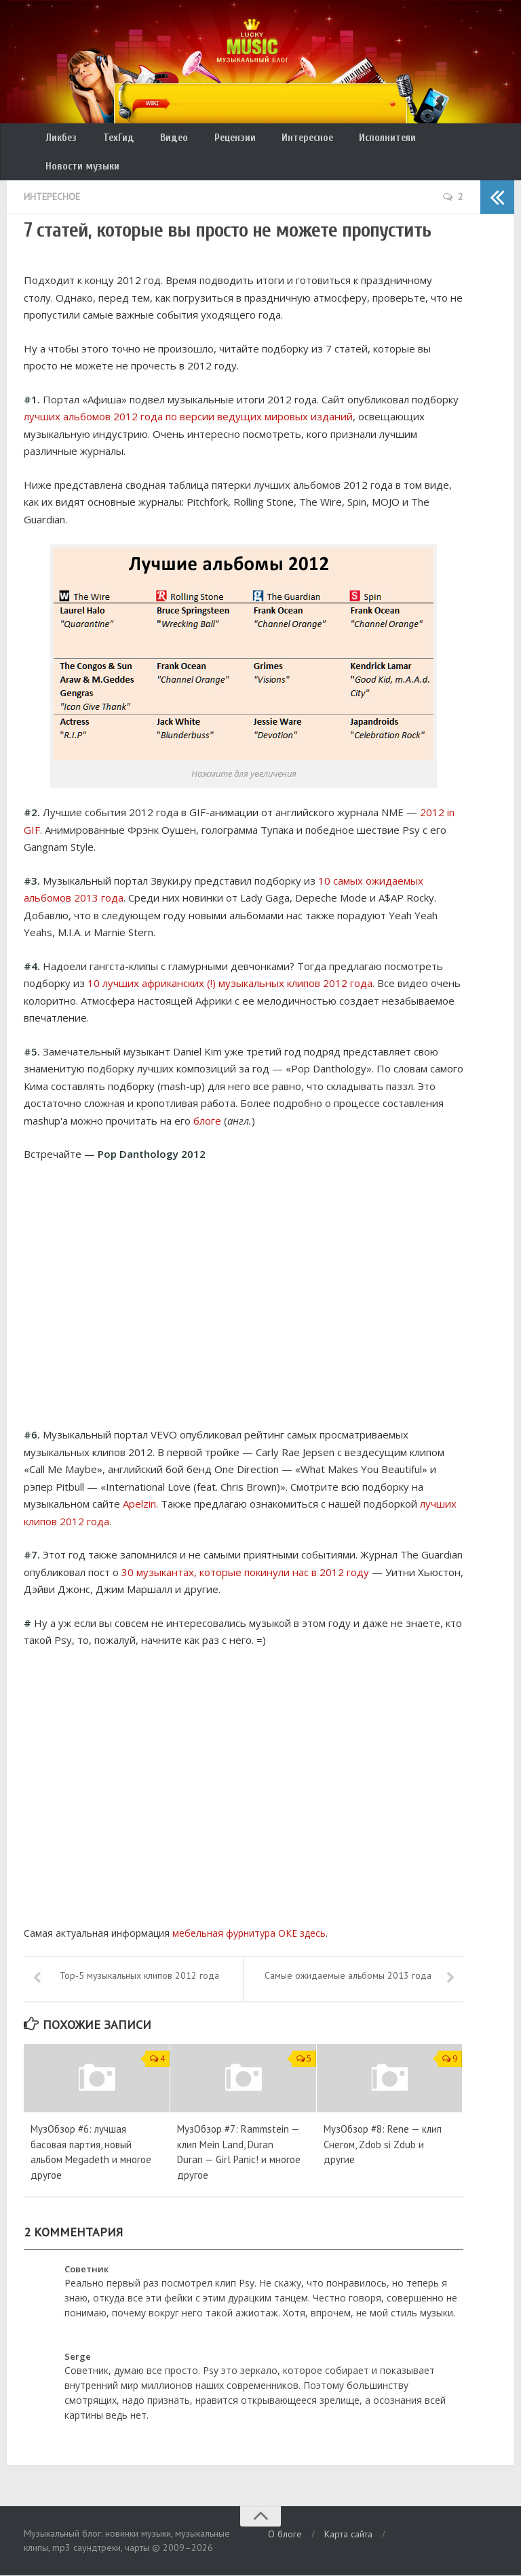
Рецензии (214, 140)
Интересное (282, 140)
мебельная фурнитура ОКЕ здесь (249, 1910)
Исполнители (358, 140)
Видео (159, 140)
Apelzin (139, 1481)
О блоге (285, 2535)
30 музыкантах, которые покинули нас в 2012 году (245, 1549)
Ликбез (59, 140)
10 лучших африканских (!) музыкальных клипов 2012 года (230, 960)
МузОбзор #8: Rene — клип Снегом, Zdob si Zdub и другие (383, 2145)
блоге (207, 1097)
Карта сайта (348, 2535)
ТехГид (110, 140)
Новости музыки (445, 140)
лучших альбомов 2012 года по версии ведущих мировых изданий (188, 394)
